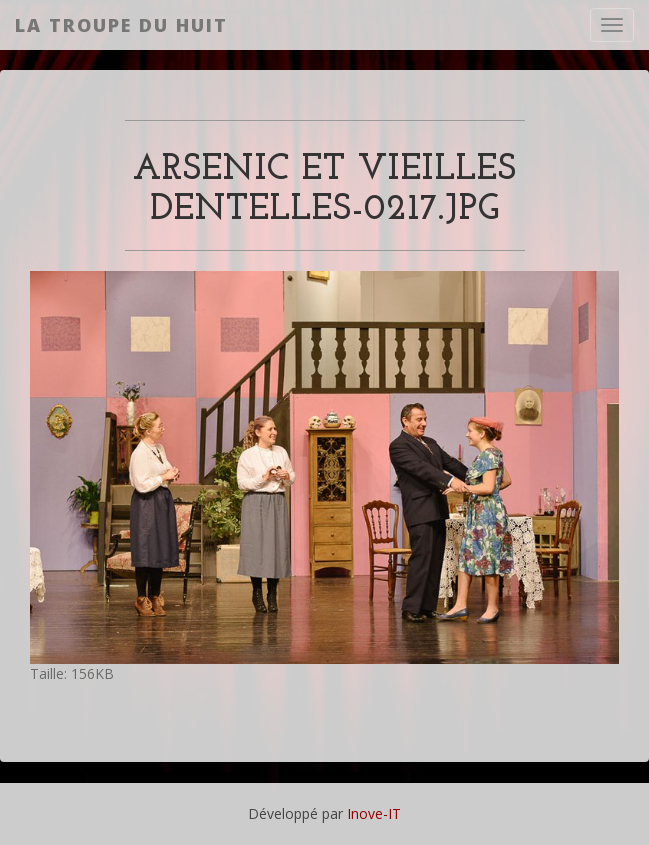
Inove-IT (374, 813)
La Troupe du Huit (121, 25)
